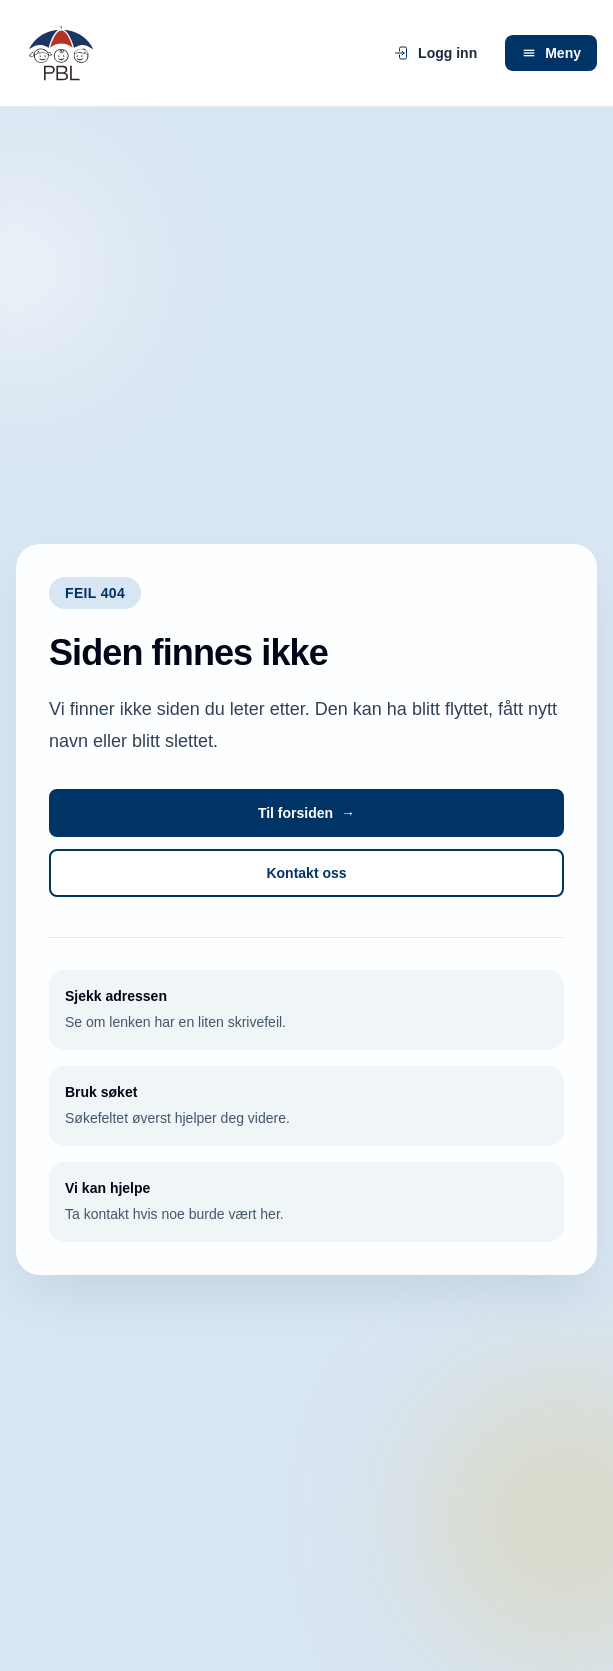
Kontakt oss (306, 873)
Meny (551, 53)
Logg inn (435, 53)
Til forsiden (306, 813)
